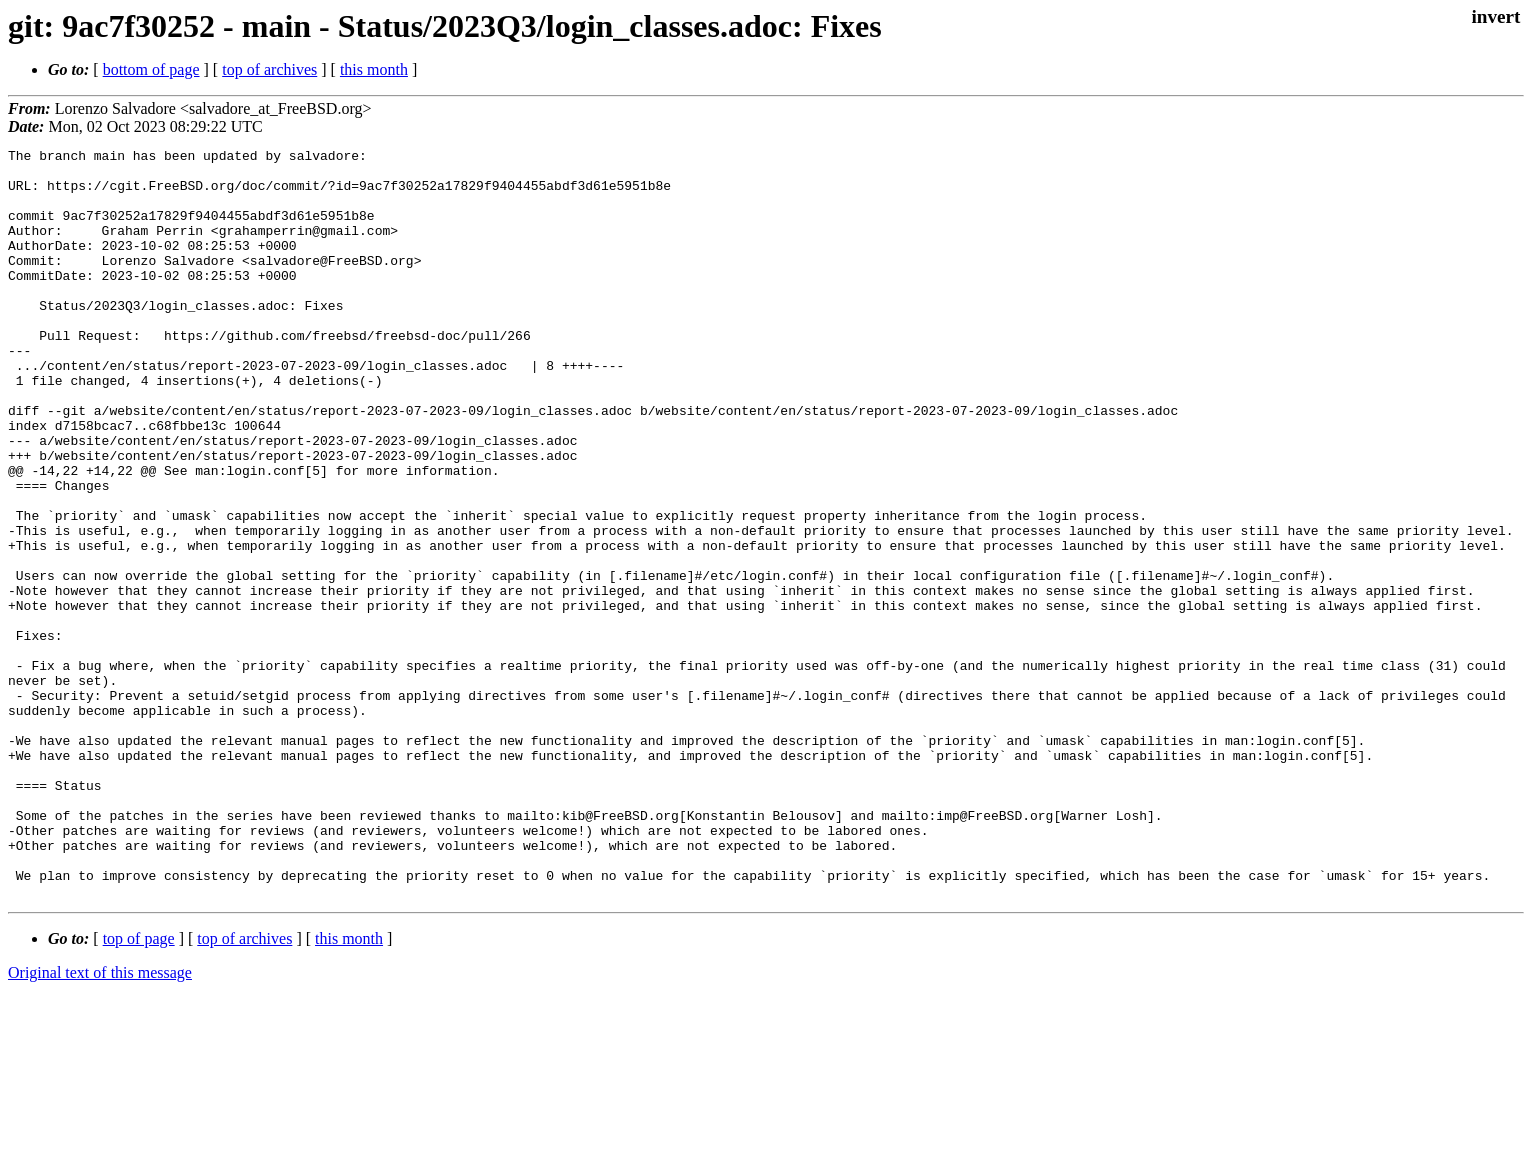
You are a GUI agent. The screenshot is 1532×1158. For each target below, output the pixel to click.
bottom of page (151, 69)
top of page (139, 1088)
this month (374, 69)
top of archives (269, 69)
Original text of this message (100, 1122)
